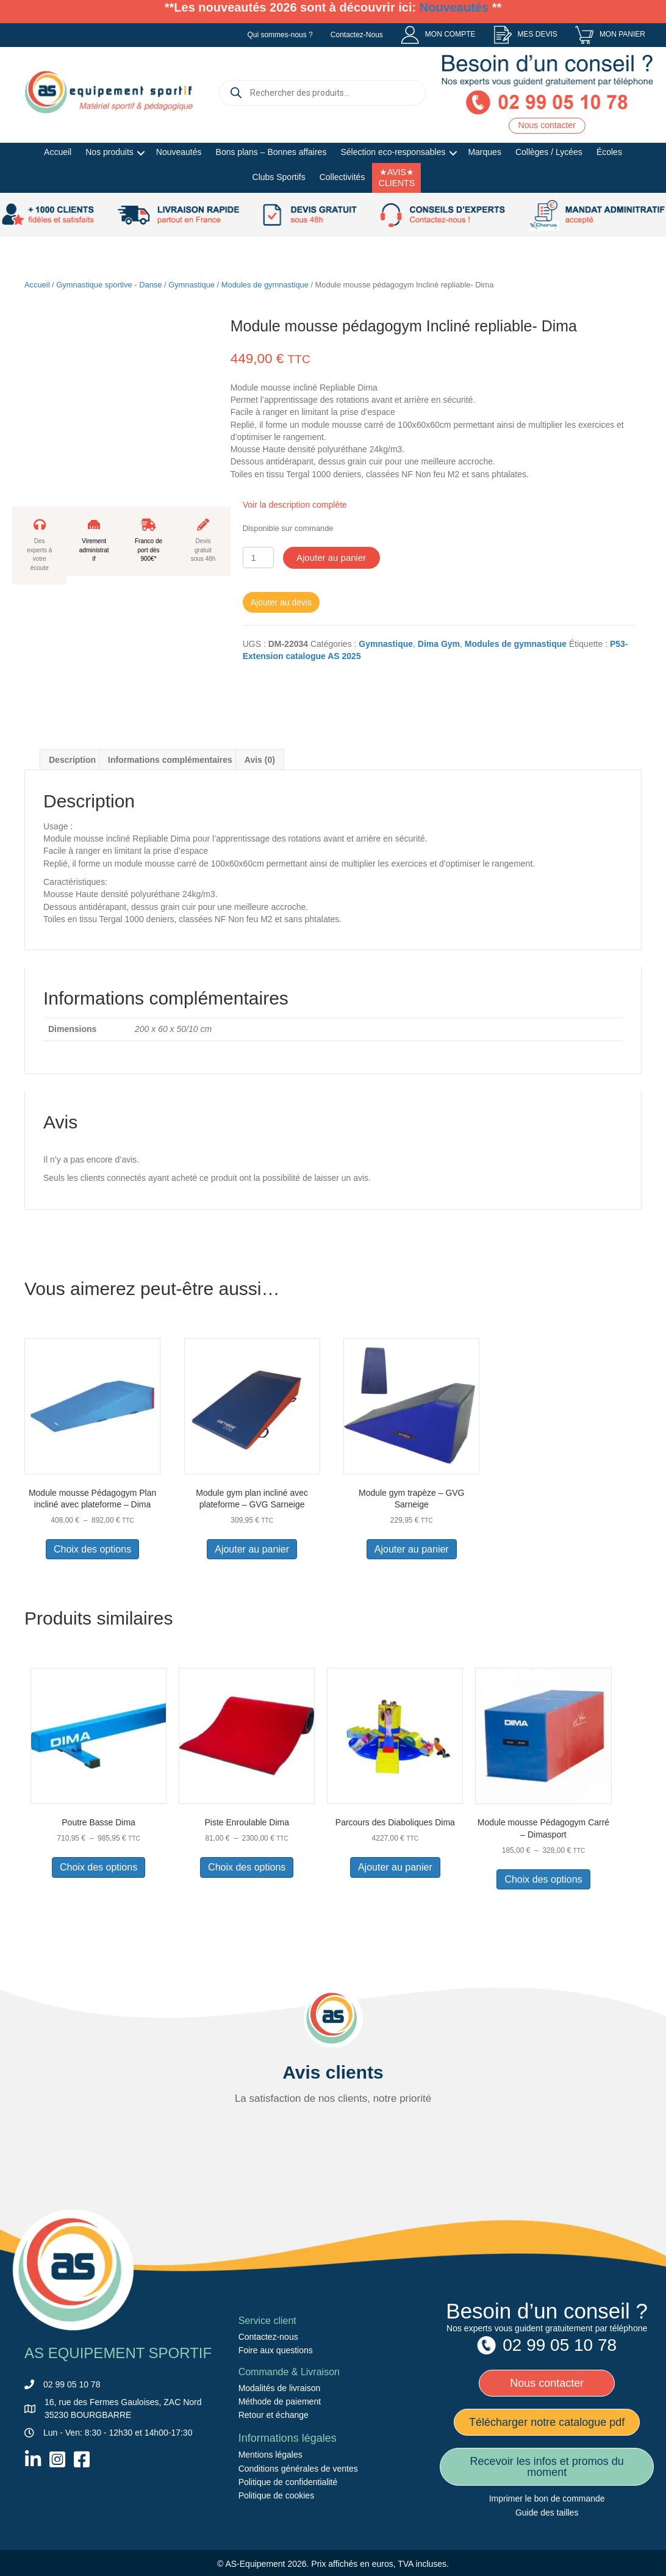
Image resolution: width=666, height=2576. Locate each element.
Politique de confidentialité (288, 2482)
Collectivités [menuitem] (342, 177)
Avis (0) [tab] (260, 760)
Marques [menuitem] (484, 152)
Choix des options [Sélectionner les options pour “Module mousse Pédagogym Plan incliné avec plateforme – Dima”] (92, 1549)
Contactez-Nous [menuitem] (357, 35)
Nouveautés (454, 7)
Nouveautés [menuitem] (179, 152)
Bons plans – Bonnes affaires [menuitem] (271, 152)
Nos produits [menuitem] (109, 152)
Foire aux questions (275, 2350)
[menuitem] (438, 34)
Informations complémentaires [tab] (170, 760)
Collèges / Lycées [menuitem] (548, 152)
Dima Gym (439, 644)
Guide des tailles (547, 2512)
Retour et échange (273, 2415)
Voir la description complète (295, 505)
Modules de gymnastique (265, 284)
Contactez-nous (268, 2337)
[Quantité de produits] (258, 557)
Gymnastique (191, 284)
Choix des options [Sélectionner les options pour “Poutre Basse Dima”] (98, 1867)
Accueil (37, 284)
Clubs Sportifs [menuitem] (279, 177)
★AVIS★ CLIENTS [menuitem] (397, 177)
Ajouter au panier (331, 557)
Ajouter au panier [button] (252, 1549)
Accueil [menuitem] (57, 152)
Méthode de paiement (279, 2401)
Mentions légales (270, 2454)
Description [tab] (72, 760)
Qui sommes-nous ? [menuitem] (279, 35)
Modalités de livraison (279, 2388)
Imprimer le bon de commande (547, 2498)
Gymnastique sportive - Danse (109, 284)
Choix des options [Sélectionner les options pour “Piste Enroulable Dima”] (246, 1867)
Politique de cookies (276, 2495)
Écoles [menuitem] (609, 152)
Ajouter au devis (281, 602)
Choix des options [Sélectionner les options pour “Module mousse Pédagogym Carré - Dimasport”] (543, 1879)
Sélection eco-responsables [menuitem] (392, 152)
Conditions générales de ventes (298, 2468)
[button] (141, 153)
